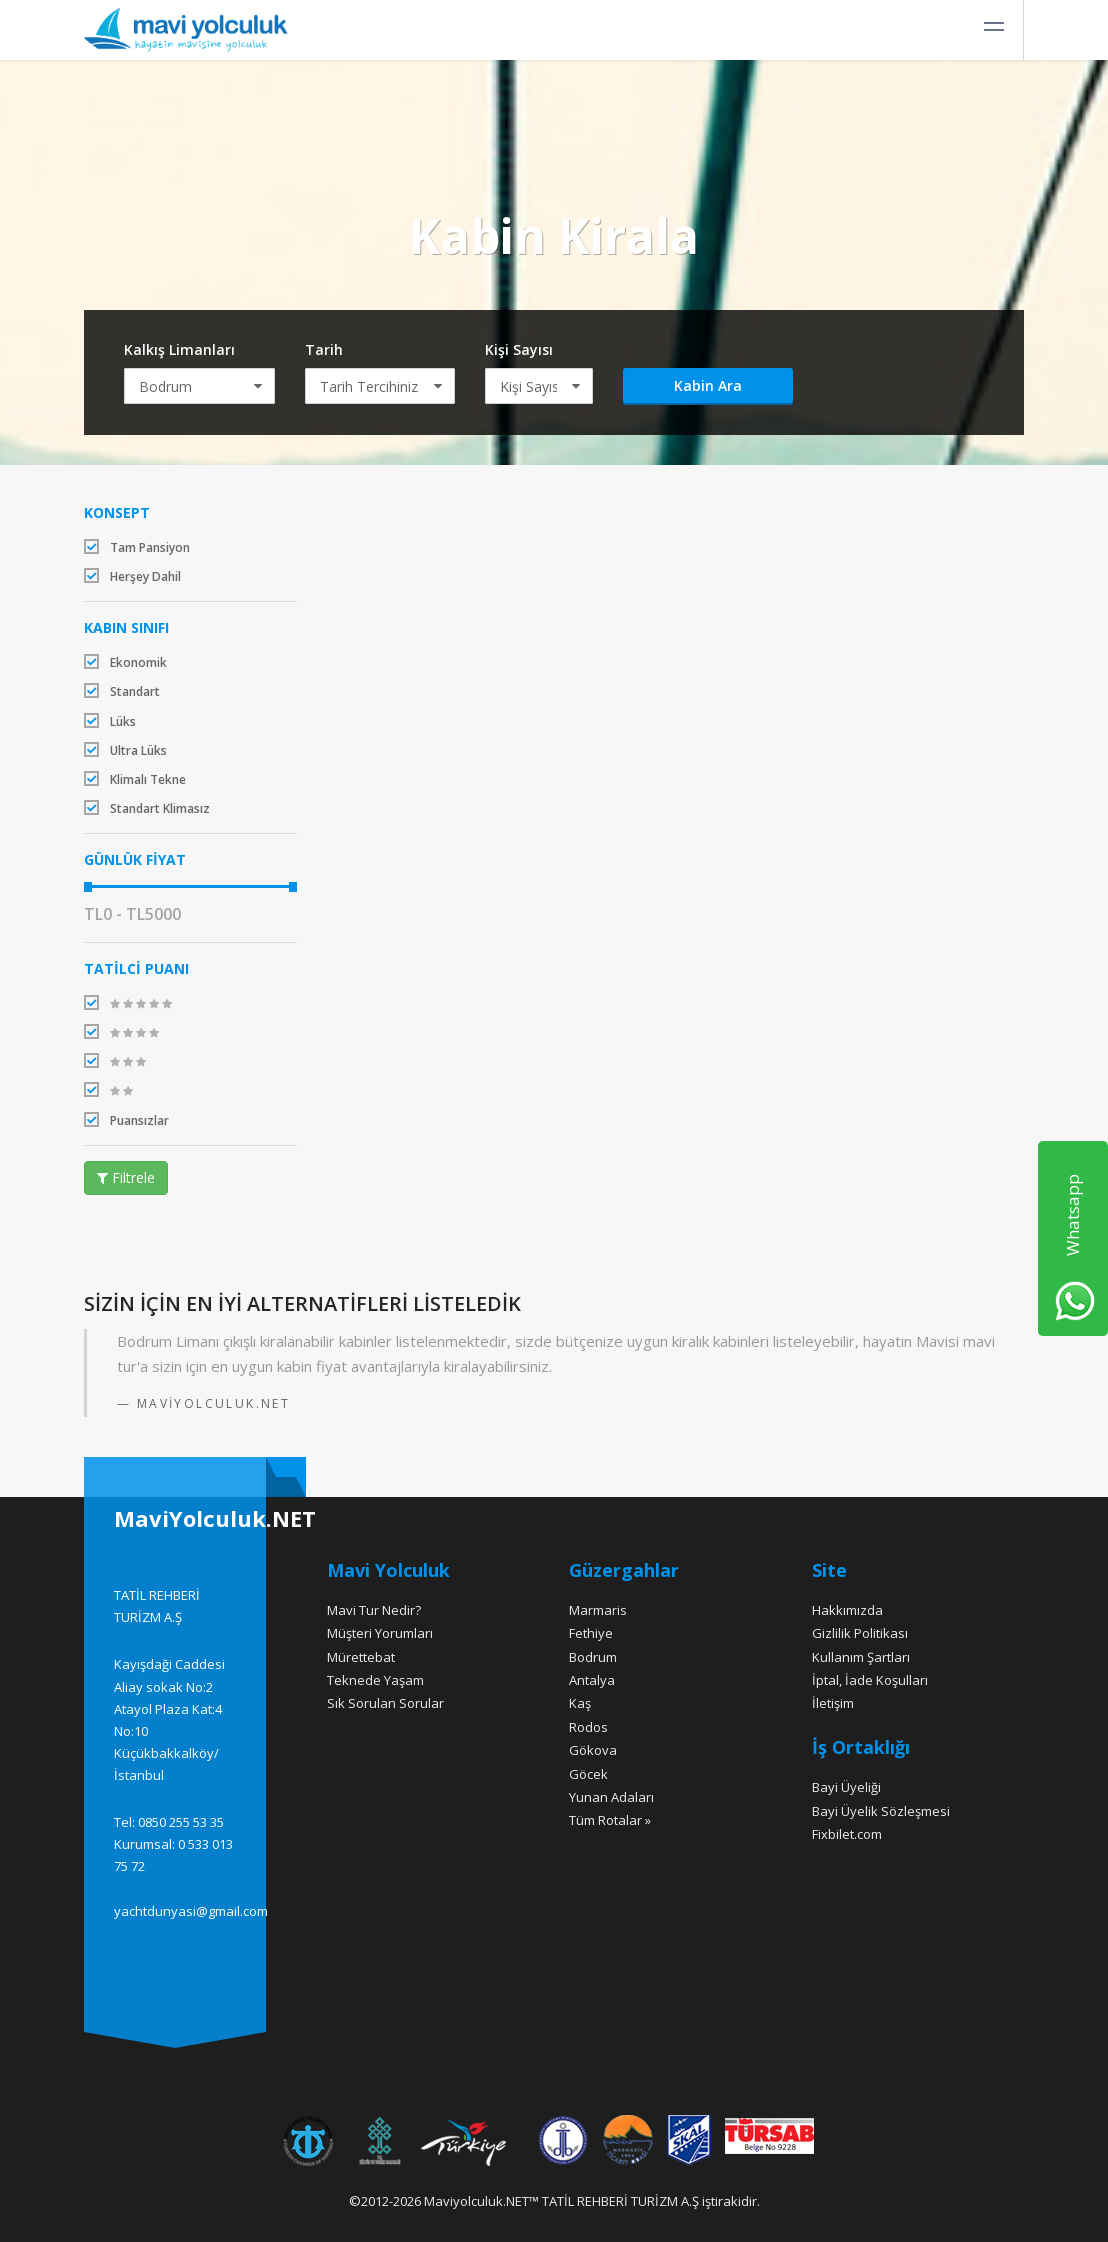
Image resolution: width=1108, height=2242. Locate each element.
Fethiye (591, 1633)
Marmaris (598, 1610)
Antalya (592, 1680)
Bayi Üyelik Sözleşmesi (881, 1811)
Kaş (580, 1703)
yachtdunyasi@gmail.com (191, 1911)
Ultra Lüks (125, 750)
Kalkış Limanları (179, 349)
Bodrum (593, 1657)
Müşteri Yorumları (380, 1633)
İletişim (833, 1703)
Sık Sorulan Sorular (385, 1703)
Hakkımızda (847, 1610)
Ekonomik (125, 662)
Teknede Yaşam (375, 1680)
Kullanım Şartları (861, 1657)
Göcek (588, 1774)
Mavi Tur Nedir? (374, 1610)
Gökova (593, 1750)
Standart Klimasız (147, 808)
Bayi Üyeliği (846, 1787)
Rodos (588, 1727)
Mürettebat (361, 1657)
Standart (122, 691)
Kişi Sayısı (519, 349)
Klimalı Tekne (135, 779)
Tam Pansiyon (137, 547)
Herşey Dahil (132, 576)
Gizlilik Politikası (860, 1633)
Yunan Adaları (611, 1797)
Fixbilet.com (847, 1834)
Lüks (110, 721)
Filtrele (126, 1177)
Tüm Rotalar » (610, 1820)
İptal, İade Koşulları (870, 1680)
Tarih (324, 349)
